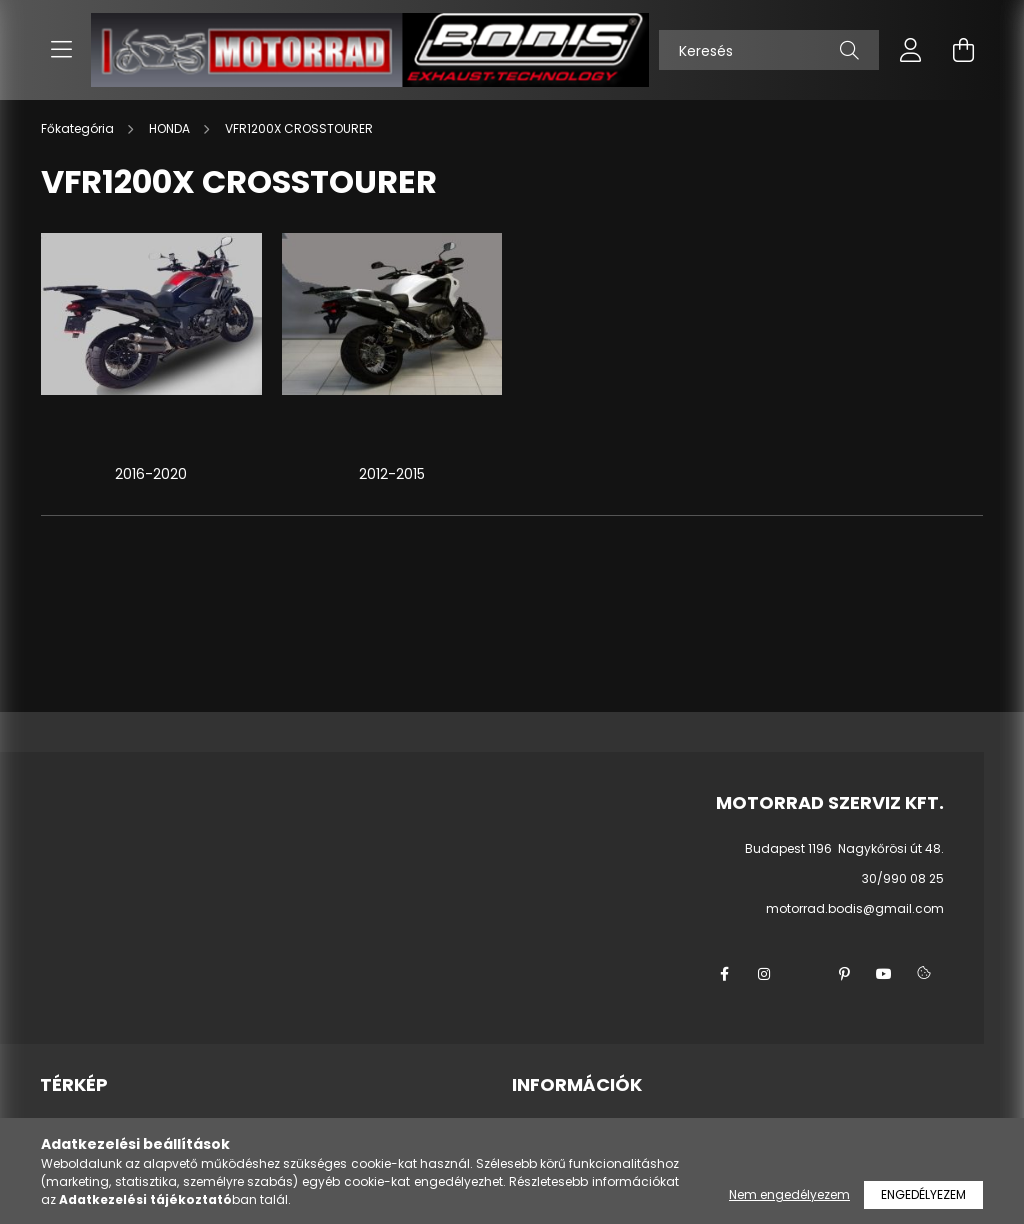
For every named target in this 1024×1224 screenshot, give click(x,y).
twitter (804, 974)
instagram (764, 974)
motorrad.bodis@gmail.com (855, 908)
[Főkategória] (79, 128)
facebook (724, 974)
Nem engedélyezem (789, 1194)
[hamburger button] (61, 50)
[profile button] (911, 50)
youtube (884, 974)
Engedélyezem (923, 1194)
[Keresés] (769, 50)
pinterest (844, 974)
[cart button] (963, 50)
